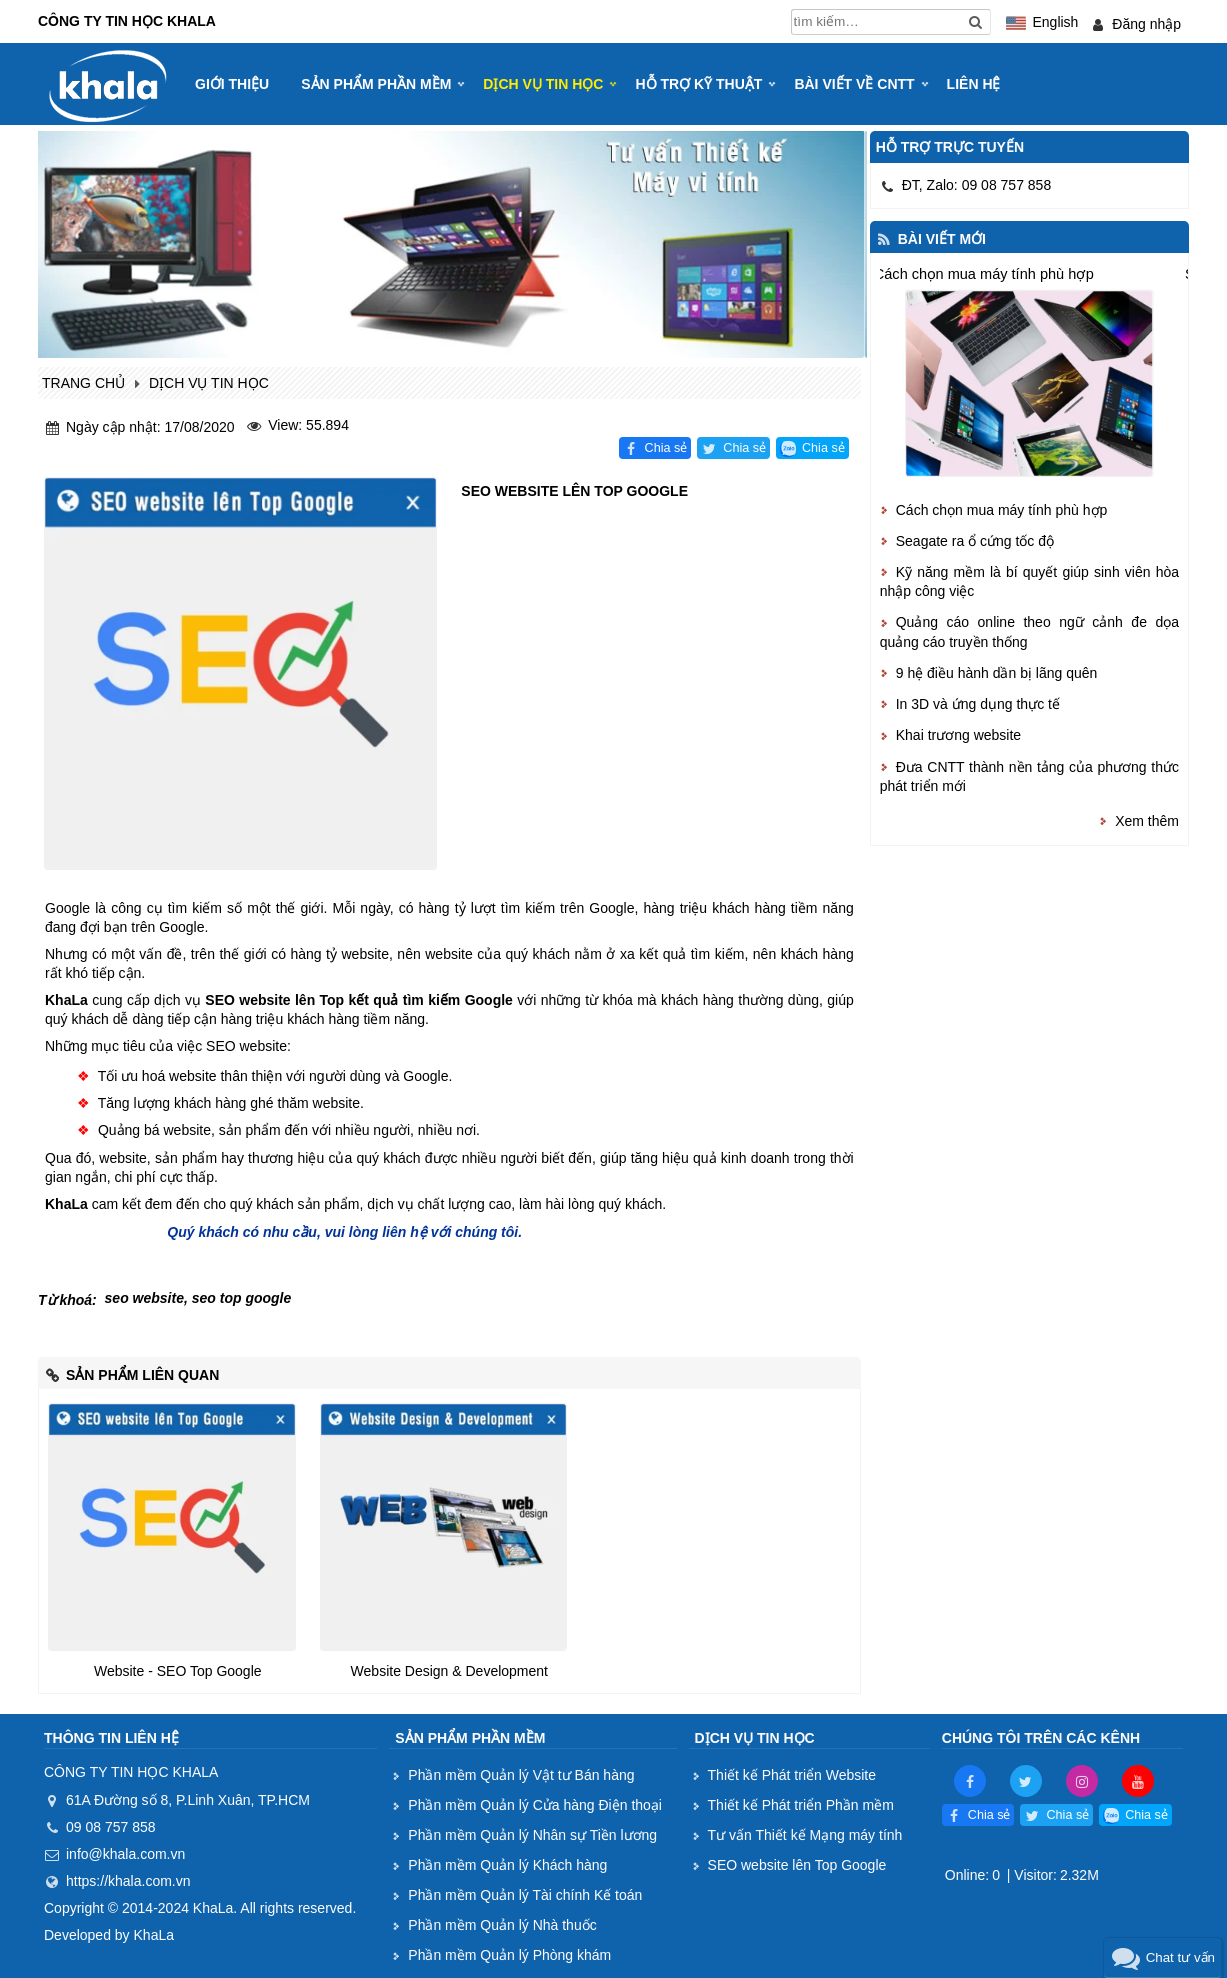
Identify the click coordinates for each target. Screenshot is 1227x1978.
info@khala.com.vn (125, 1854)
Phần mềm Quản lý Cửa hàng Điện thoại (535, 1805)
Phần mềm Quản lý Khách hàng (507, 1865)
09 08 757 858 (111, 1827)
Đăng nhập (1146, 24)
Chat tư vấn (1180, 1957)
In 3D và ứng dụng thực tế (978, 704)
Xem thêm (1147, 821)
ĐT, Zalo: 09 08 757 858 (976, 185)
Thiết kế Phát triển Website (792, 1775)
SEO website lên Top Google (797, 1865)
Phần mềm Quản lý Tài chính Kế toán (525, 1895)
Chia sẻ (666, 448)
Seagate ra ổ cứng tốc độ (975, 541)
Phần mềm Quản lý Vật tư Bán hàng (521, 1775)
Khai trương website (958, 735)
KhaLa (154, 1935)
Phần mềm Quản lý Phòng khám (509, 1955)
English (1055, 22)
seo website (144, 1298)
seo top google (242, 1298)
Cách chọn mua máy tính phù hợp (983, 274)
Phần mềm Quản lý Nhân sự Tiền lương (532, 1835)
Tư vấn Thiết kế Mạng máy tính (805, 1835)
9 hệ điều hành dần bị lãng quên (997, 673)
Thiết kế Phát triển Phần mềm (801, 1805)
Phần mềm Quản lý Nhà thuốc (502, 1925)
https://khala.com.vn (128, 1881)
